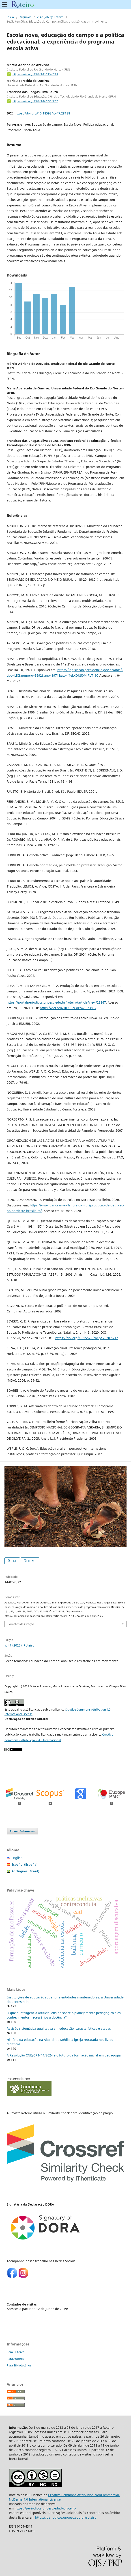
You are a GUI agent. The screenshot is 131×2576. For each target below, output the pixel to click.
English (17, 1858)
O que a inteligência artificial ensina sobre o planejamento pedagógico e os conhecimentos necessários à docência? (64, 2015)
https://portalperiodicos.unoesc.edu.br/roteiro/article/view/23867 (56, 1002)
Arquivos (25, 17)
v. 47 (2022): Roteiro (50, 17)
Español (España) (24, 1864)
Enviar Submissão (22, 1831)
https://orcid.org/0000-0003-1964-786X (35, 74)
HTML (31, 1561)
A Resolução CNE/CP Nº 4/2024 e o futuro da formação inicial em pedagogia (64, 2055)
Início (10, 17)
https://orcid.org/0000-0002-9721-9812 (35, 101)
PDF (14, 1561)
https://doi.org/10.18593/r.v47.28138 (42, 113)
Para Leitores (15, 2352)
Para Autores (15, 2359)
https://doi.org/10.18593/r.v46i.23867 (68, 1008)
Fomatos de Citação (21, 1624)
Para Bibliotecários (19, 2365)
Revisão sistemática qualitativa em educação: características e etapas (59, 2028)
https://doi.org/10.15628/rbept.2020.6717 (86, 1338)
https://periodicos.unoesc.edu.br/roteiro (45, 2508)
